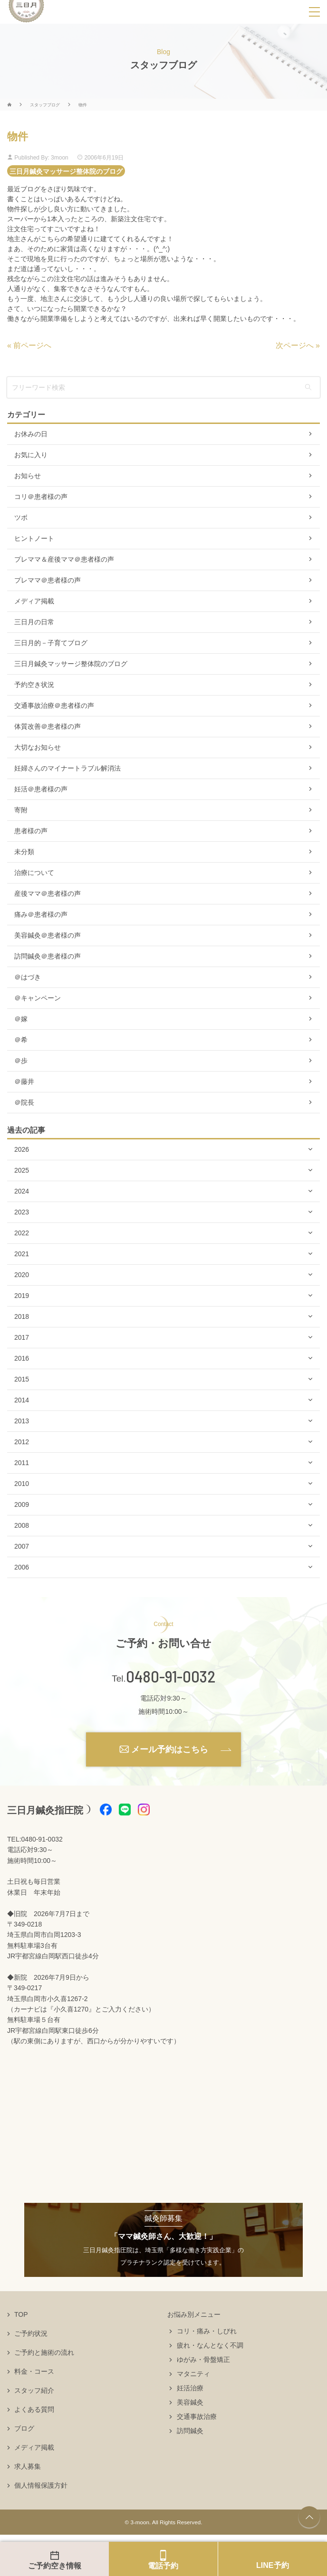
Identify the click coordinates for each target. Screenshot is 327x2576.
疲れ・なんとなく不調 (210, 2345)
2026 (21, 1149)
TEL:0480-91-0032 (35, 1839)
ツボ (21, 517)
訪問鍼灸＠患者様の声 (47, 956)
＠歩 (21, 1060)
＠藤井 (24, 1081)
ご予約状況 (31, 2333)
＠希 (21, 1040)
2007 (21, 1546)
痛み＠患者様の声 (40, 914)
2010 (21, 1483)
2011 (21, 1463)
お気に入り (31, 455)
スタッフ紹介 (34, 2390)
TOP (21, 2314)
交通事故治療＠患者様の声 (54, 705)
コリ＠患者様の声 (40, 496)
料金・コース (34, 2371)
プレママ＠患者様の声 (47, 580)
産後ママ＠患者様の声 (47, 893)
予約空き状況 (34, 684)
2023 (21, 1212)
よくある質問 (34, 2409)
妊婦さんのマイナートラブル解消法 (67, 768)
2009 (21, 1504)
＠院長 (24, 1102)
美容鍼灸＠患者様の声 (47, 935)
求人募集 (27, 2466)
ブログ (24, 2428)
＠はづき (27, 977)
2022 (21, 1233)
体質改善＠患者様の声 (47, 726)
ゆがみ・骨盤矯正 (203, 2359)
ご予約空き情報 (54, 2566)
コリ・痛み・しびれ (207, 2331)
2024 (21, 1191)
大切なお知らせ (37, 747)
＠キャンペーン (37, 998)
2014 (21, 1400)
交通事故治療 (197, 2416)
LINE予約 (272, 2565)
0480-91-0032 (170, 1676)
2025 (21, 1170)
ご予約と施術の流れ (44, 2352)
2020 (21, 1275)
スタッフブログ (45, 105)
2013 (21, 1421)
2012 (21, 1442)
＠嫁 (21, 1019)
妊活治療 (190, 2388)
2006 (21, 1567)
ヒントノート (34, 538)
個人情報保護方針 (40, 2485)
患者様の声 (31, 831)
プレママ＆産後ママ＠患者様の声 (64, 559)
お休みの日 (31, 434)
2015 (21, 1379)
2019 (21, 1295)
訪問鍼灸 (190, 2431)
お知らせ (27, 475)
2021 (21, 1254)
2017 (21, 1337)
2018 (21, 1316)
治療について (34, 872)
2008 (21, 1525)
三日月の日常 (34, 622)
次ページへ (295, 345)
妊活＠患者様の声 (40, 789)
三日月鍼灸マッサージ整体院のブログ (66, 171)
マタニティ (193, 2374)
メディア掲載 (34, 601)
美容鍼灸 (190, 2402)
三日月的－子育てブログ (50, 643)
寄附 (21, 810)
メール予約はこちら (169, 1749)
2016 (21, 1358)
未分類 (24, 852)
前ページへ (32, 345)
